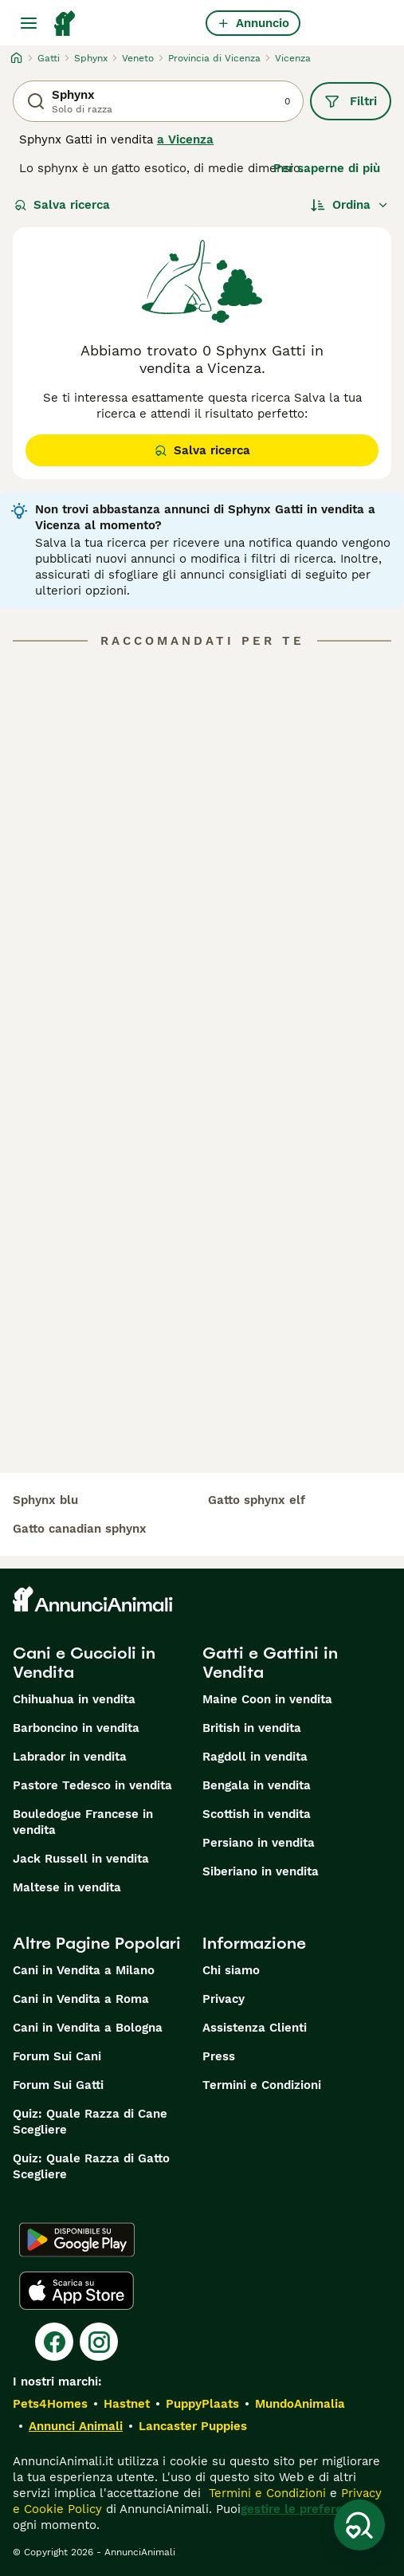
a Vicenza (185, 139)
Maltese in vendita (67, 1887)
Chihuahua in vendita (74, 1699)
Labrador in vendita (70, 1756)
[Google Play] (77, 2240)
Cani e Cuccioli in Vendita (84, 1662)
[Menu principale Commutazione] (29, 23)
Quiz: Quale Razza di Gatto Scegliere (91, 2166)
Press (218, 2056)
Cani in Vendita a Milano (84, 1970)
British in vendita (251, 1728)
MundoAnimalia (300, 2404)
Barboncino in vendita (76, 1728)
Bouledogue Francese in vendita (83, 1822)
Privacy (223, 1999)
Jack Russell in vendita (81, 1859)
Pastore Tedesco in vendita (92, 1785)
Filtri (350, 101)
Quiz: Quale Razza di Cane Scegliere (90, 2122)
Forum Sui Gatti (58, 2085)
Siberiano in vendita (260, 1871)
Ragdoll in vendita (255, 1756)
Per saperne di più (326, 168)
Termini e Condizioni (261, 2085)
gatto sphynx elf (256, 1500)
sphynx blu (45, 1500)
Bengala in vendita (256, 1785)
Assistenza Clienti (254, 2027)
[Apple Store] (76, 2291)
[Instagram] (99, 2342)
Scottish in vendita (256, 1814)
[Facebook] (54, 2342)
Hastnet (127, 2404)
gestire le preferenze (302, 2509)
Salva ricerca (62, 205)
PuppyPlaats (202, 2404)
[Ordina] (350, 205)
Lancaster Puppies (193, 2426)
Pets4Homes (50, 2404)
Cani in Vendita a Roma (81, 1999)
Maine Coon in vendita (267, 1699)
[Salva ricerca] (359, 2524)
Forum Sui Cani (57, 2056)
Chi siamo (231, 1970)
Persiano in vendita (258, 1843)
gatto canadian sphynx (80, 1529)
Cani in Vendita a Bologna (88, 2027)
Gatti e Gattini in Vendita (270, 1662)
